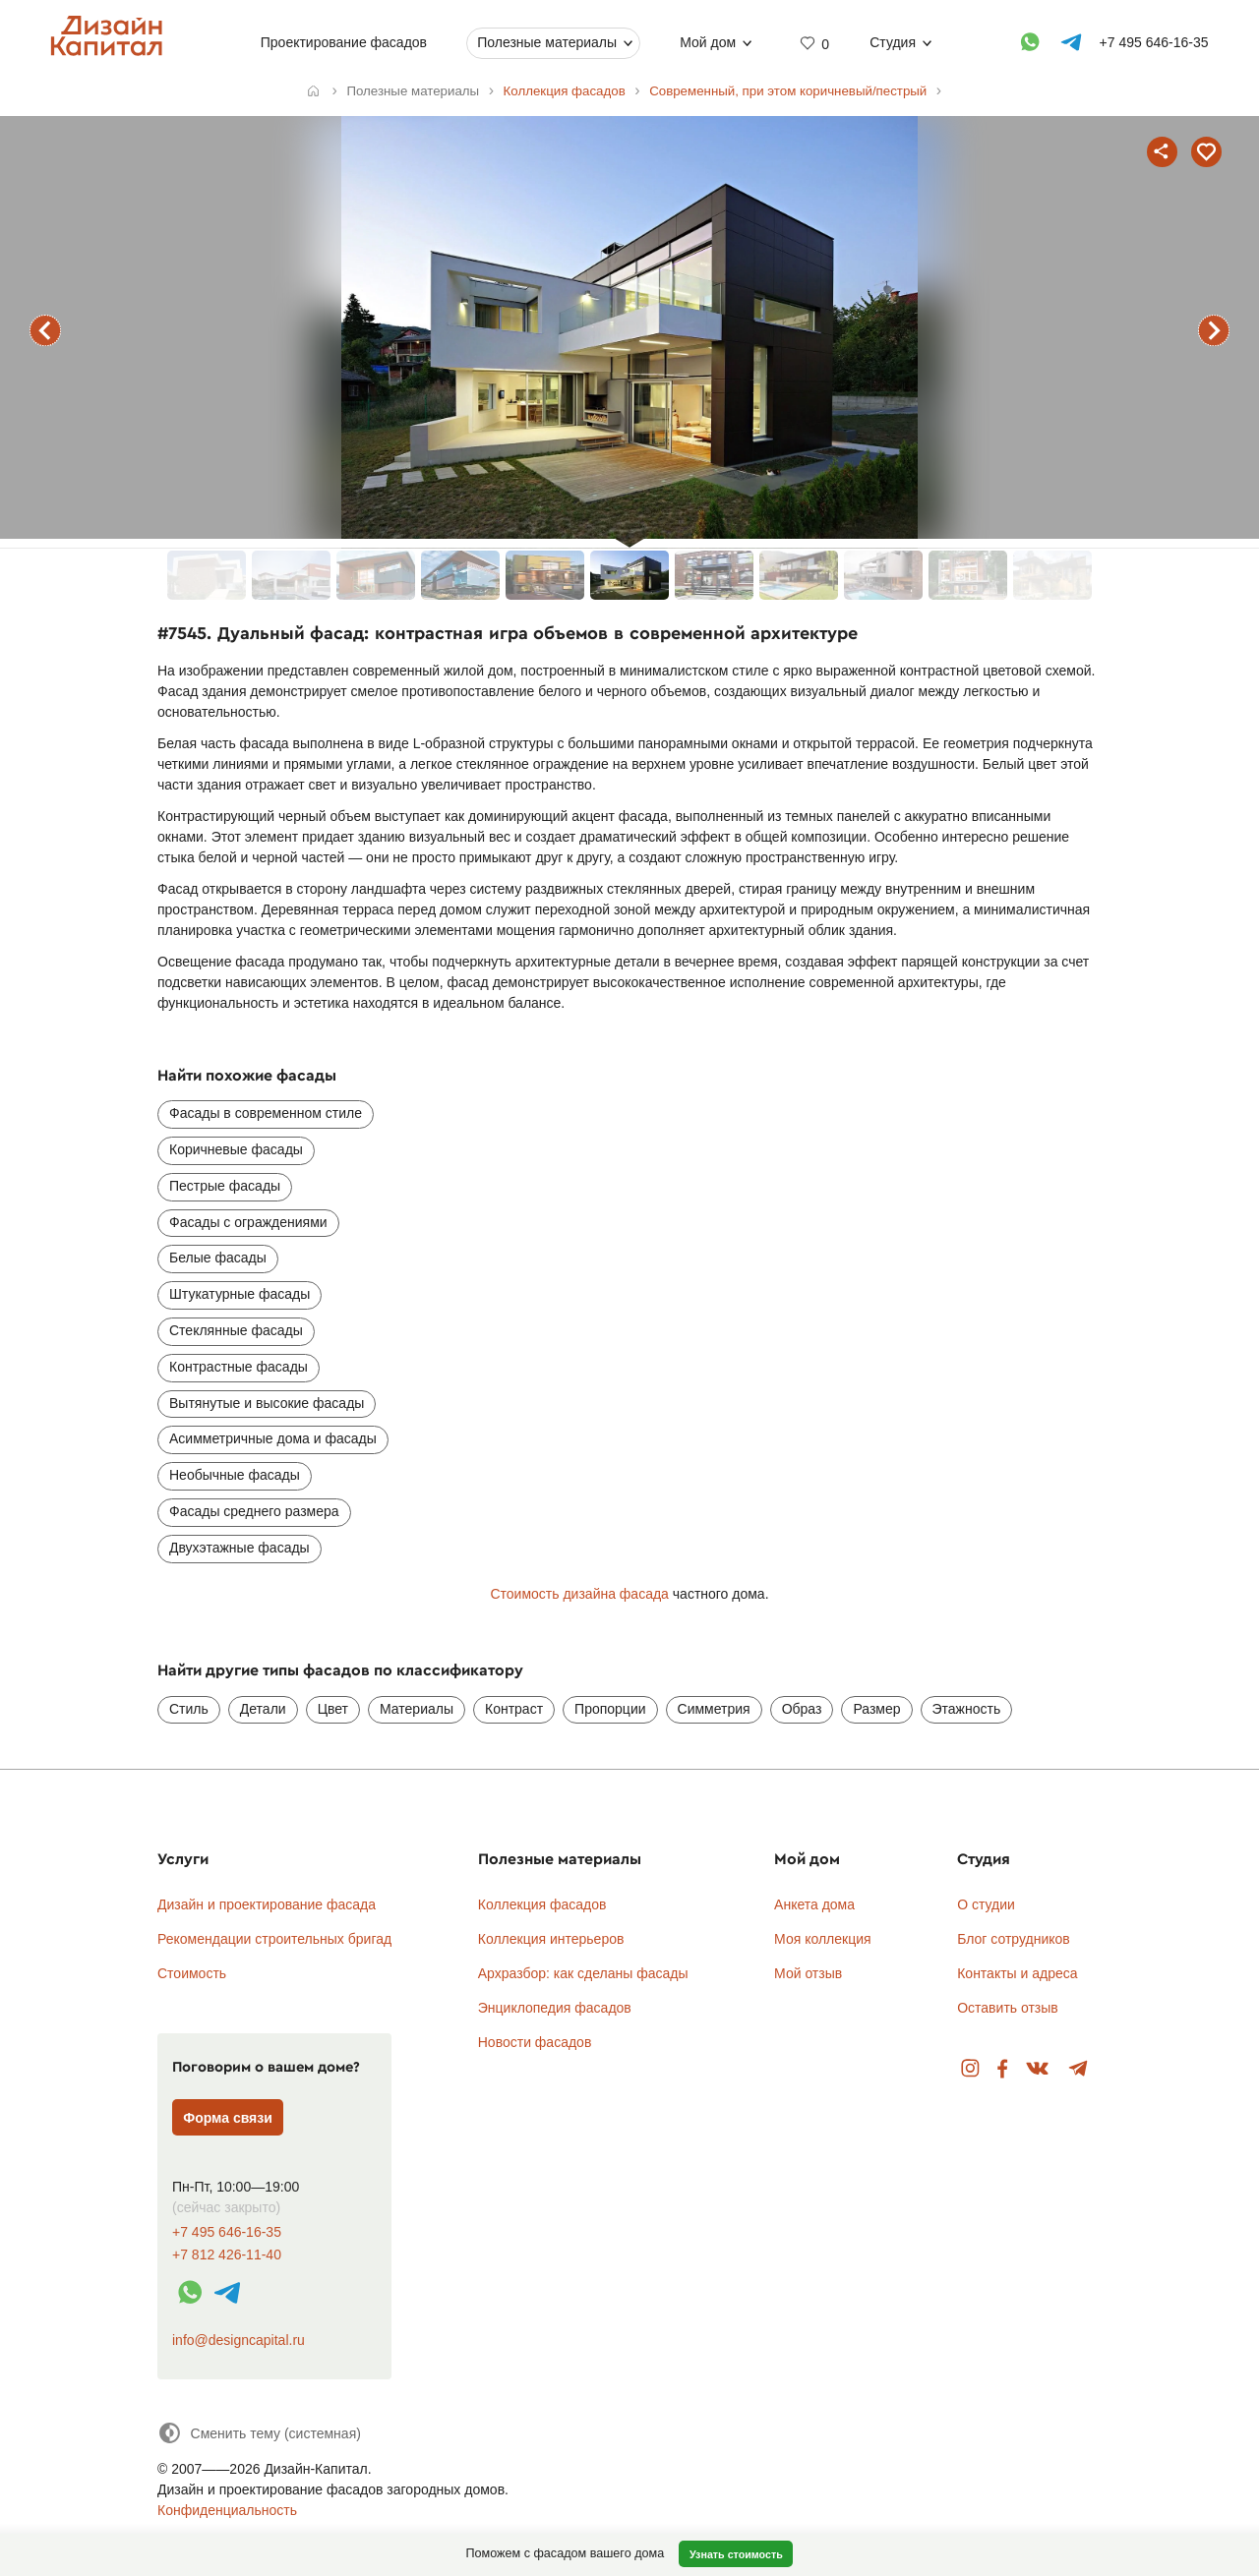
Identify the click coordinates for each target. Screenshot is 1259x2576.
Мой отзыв (808, 1973)
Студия (892, 42)
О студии (986, 1904)
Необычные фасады (234, 1475)
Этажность (966, 1709)
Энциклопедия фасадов (554, 2008)
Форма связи (227, 2118)
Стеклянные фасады (236, 1330)
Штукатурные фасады (239, 1294)
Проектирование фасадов (344, 42)
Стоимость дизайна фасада (579, 1594)
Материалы (416, 1709)
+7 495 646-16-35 (226, 2232)
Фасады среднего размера (254, 1511)
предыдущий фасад (45, 330)
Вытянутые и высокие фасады (266, 1403)
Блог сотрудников (1013, 1939)
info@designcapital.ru (238, 2340)
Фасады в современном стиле (265, 1113)
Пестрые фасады (224, 1186)
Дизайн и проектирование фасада (266, 1904)
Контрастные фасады (238, 1367)
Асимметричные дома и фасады (273, 1438)
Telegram (1078, 2069)
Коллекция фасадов (542, 1904)
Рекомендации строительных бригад (274, 1939)
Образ (802, 1709)
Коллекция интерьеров (551, 1939)
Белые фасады (218, 1257)
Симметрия (714, 1709)
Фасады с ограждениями (248, 1222)
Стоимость (191, 1973)
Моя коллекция (822, 1939)
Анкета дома (814, 1904)
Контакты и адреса (1017, 1973)
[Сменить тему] (259, 2433)
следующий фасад (1213, 330)
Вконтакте (1038, 2069)
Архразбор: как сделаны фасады (583, 1973)
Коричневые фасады (236, 1149)
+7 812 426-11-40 (226, 2255)
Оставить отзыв (1007, 2008)
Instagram (970, 2069)
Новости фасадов (535, 2042)
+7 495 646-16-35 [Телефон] (1154, 42)
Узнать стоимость (736, 2554)
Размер (876, 1709)
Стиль (189, 1709)
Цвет (333, 1709)
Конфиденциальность (227, 2510)
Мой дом (708, 42)
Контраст (514, 1709)
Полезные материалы (547, 42)
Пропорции (609, 1709)
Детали (263, 1709)
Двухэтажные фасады (239, 1547)
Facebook (1002, 2069)
